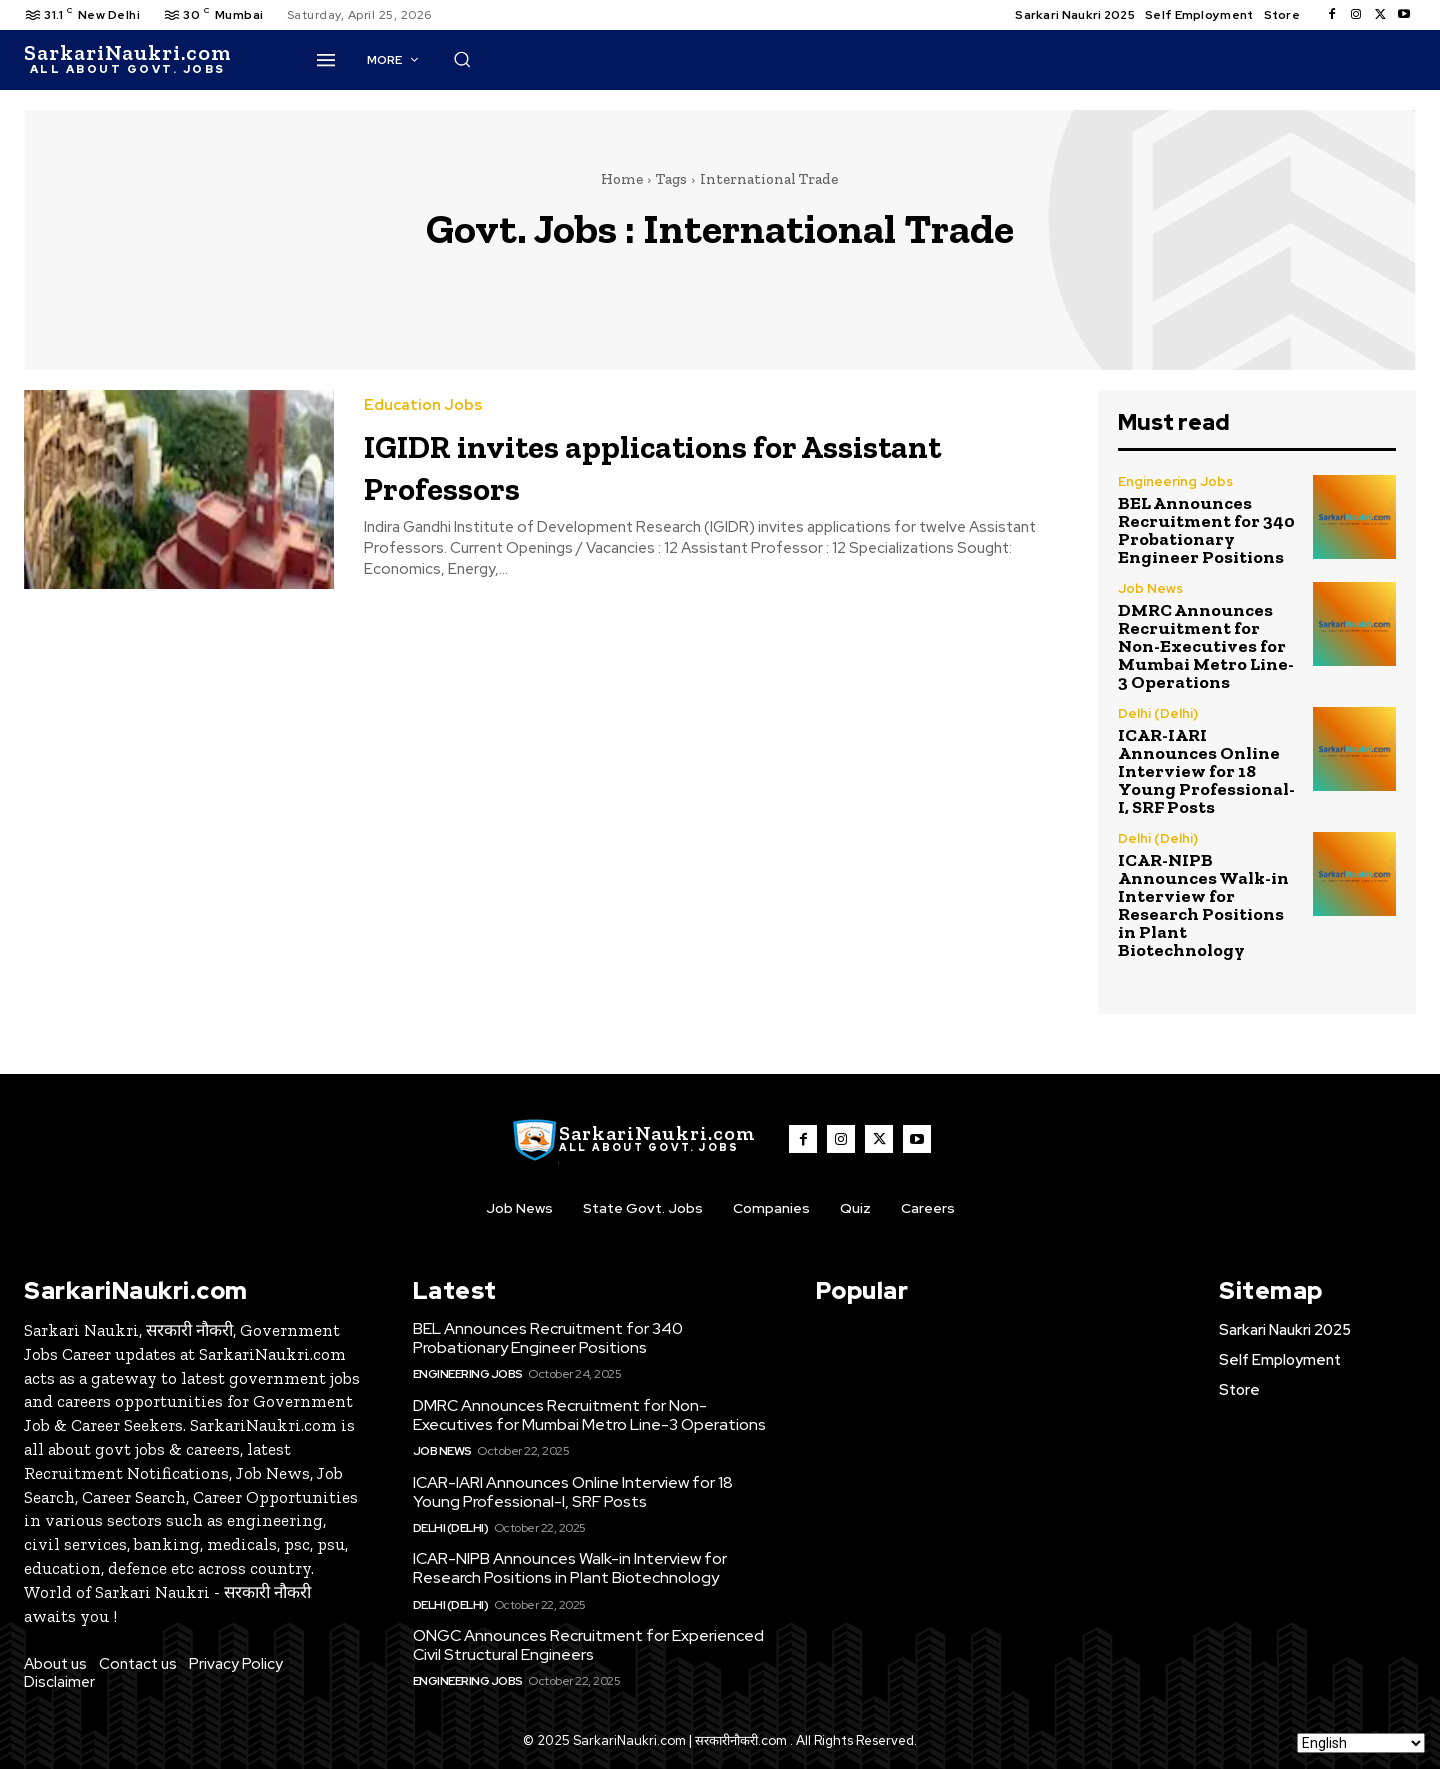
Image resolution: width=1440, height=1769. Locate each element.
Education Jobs (423, 405)
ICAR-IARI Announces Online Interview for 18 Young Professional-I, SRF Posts (1206, 771)
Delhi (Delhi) (1158, 713)
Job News (1150, 588)
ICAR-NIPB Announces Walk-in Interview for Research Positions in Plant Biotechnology (1203, 905)
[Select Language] (1361, 1743)
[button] (933, 59)
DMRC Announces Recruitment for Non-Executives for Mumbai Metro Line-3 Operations (1206, 646)
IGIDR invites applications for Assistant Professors (642, 464)
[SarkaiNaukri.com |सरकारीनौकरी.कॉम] (127, 60)
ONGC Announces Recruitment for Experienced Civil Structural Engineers (588, 1645)
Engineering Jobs (1175, 481)
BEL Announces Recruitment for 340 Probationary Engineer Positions (1206, 530)
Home (622, 179)
